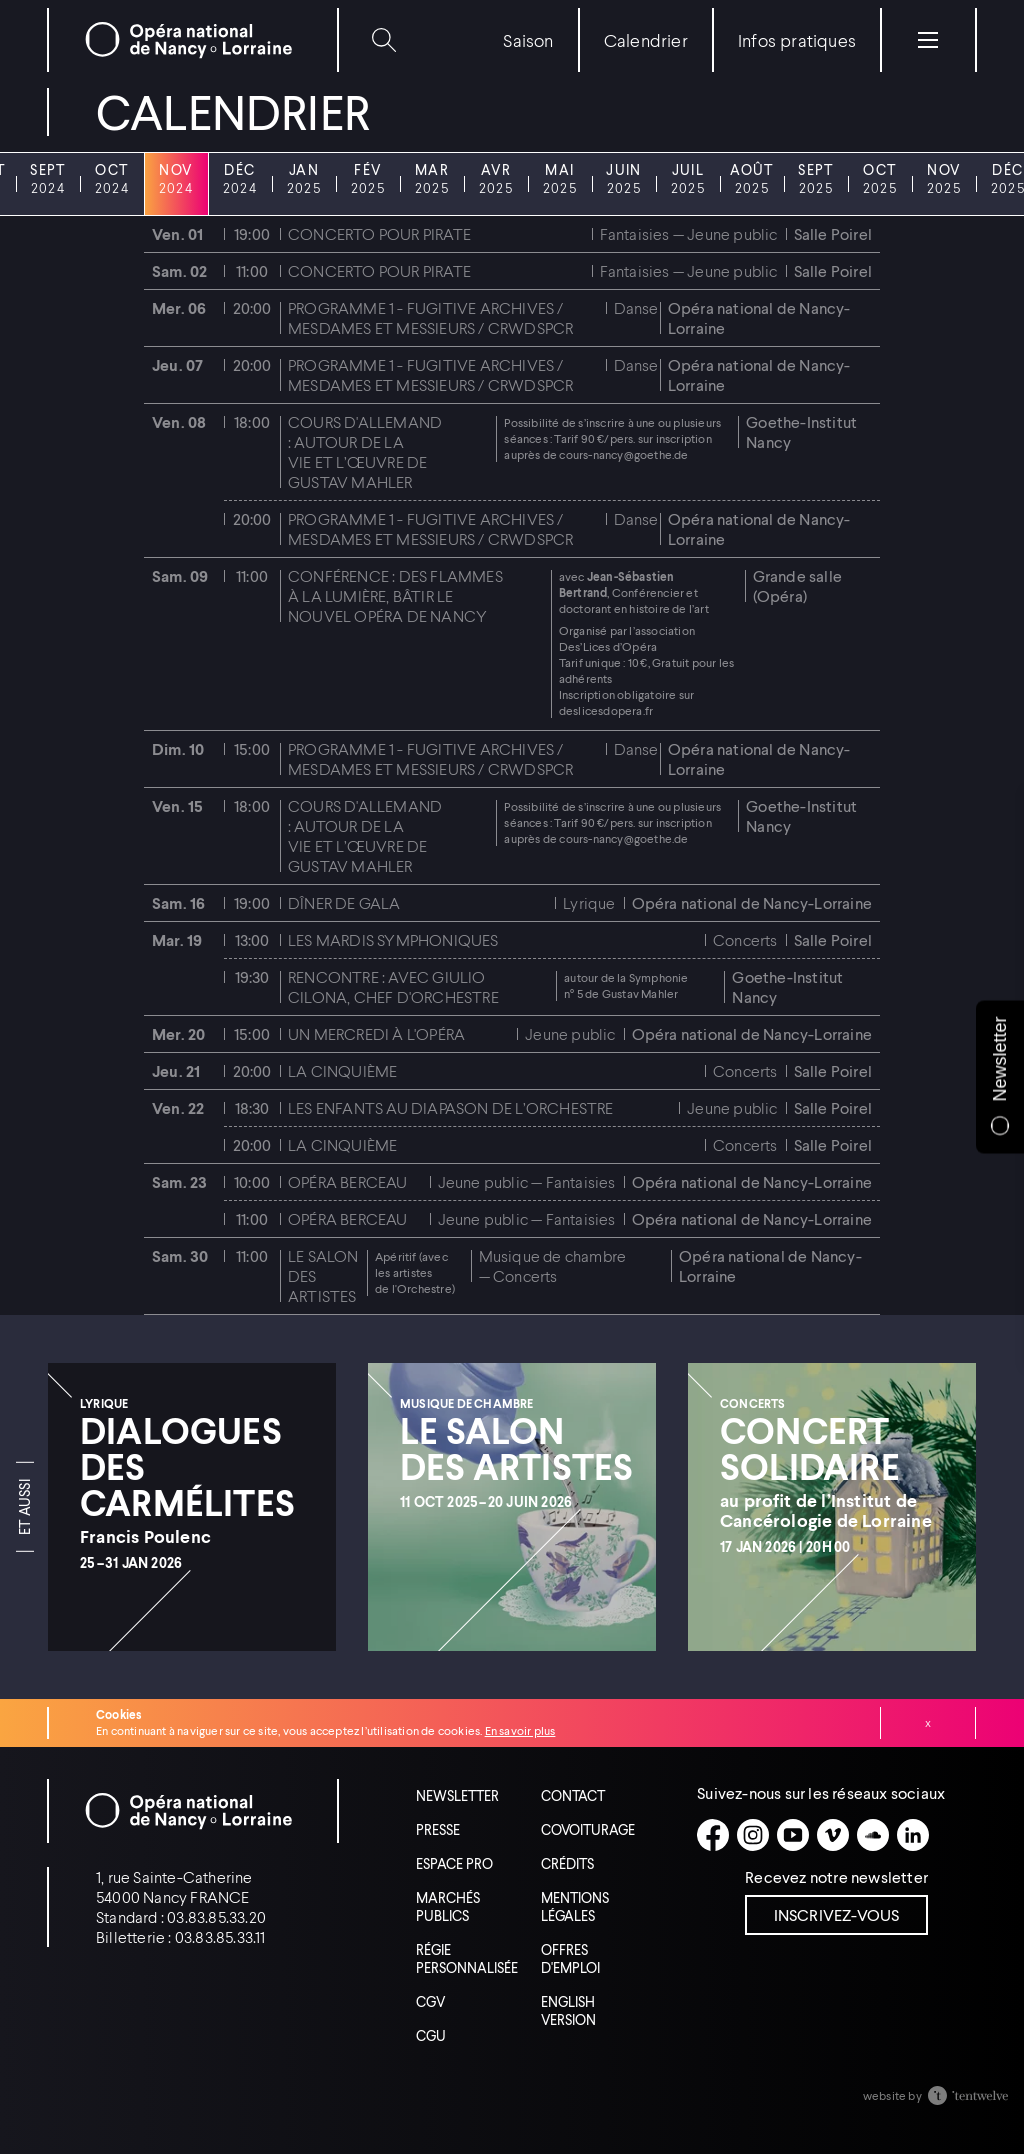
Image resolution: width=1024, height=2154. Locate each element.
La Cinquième (342, 1070)
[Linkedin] (913, 1835)
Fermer (928, 1723)
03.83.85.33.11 (220, 1936)
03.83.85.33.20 (216, 1916)
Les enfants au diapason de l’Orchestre (451, 1107)
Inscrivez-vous (837, 1914)
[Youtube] (793, 1835)
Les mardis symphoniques (393, 939)
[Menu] (928, 40)
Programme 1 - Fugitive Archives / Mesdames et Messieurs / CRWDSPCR (430, 317)
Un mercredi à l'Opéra (376, 1033)
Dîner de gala (344, 902)
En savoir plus (520, 1730)
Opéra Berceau (348, 1181)
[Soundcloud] (873, 1835)
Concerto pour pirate (379, 233)
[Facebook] (713, 1835)
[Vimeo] (833, 1835)
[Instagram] (753, 1835)
